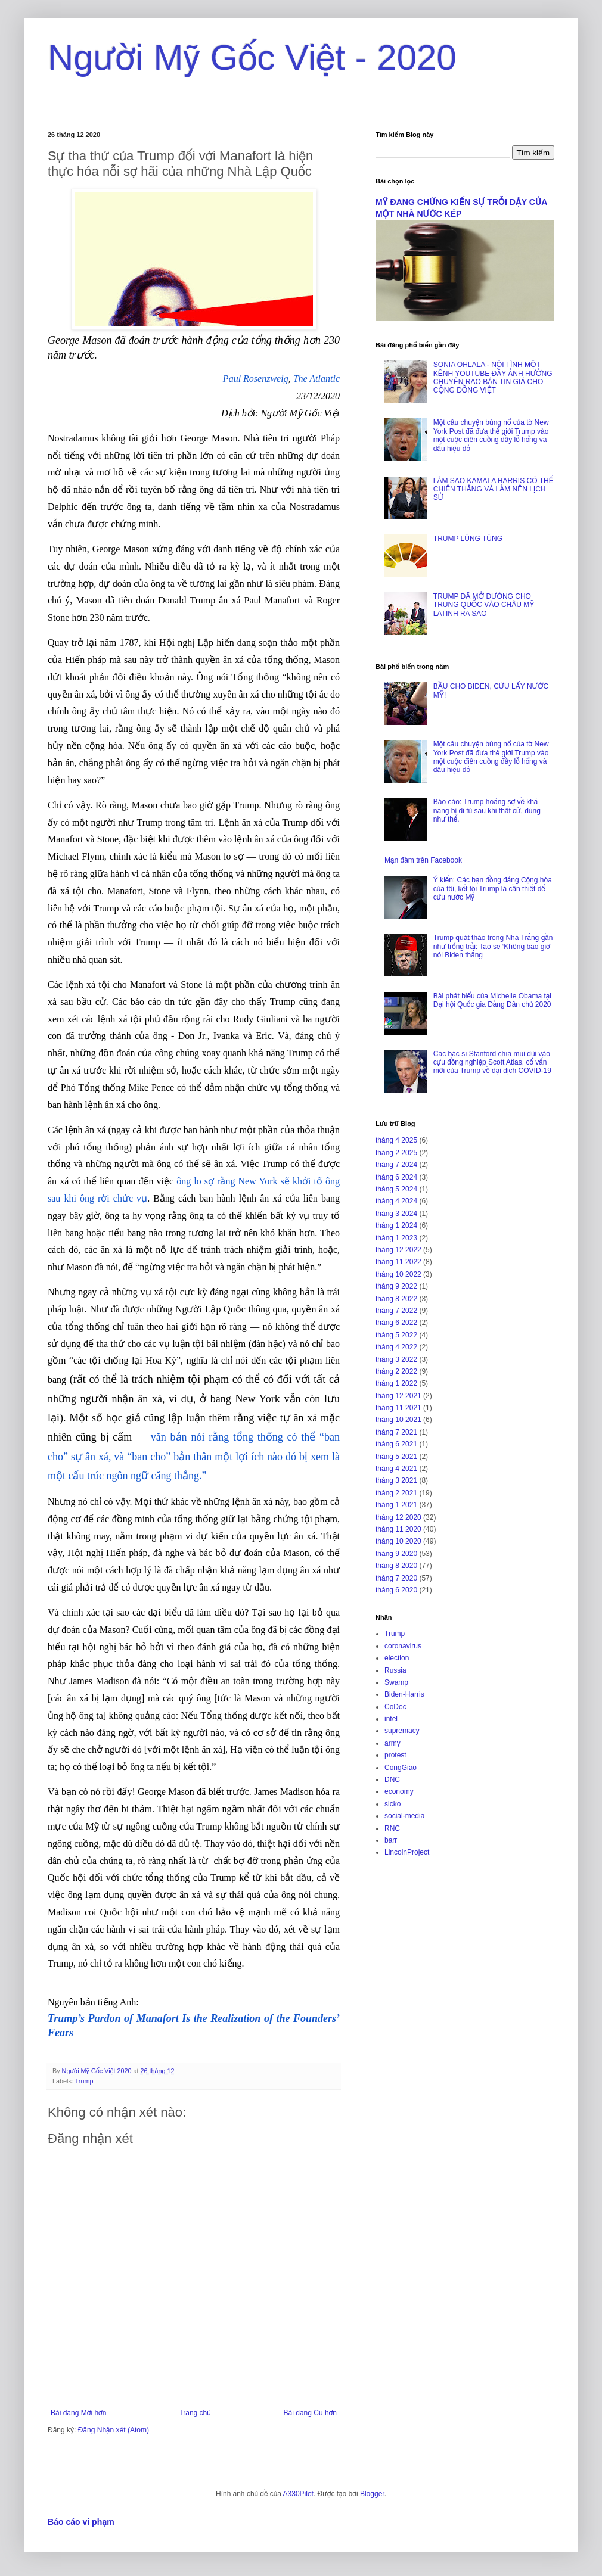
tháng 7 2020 (396, 1578)
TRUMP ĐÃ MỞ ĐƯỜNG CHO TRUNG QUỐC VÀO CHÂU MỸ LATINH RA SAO (484, 605)
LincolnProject (406, 1852)
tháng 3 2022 (396, 1359)
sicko (392, 1804)
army (392, 1743)
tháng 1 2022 (396, 1383)
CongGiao (400, 1767)
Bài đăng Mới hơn (78, 2413)
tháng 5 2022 (396, 1335)
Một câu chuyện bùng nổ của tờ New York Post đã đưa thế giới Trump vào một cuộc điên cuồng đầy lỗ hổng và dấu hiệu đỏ (491, 435)
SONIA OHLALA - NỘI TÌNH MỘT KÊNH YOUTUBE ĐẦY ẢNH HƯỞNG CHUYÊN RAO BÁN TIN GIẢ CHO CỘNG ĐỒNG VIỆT (493, 377)
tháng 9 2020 (396, 1554)
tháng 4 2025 (396, 1140)
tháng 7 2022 (396, 1310)
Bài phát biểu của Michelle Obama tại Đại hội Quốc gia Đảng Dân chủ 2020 (492, 1000)
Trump (84, 2081)
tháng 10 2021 (398, 1419)
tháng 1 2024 (396, 1225)
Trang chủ (194, 2413)
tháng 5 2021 (396, 1456)
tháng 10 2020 (398, 1541)
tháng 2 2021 (396, 1493)
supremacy (402, 1730)
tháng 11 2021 (398, 1408)
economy (399, 1791)
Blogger (372, 2494)
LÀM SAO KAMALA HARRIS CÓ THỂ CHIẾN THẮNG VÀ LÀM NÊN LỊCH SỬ (493, 489)
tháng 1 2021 (396, 1505)
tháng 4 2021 (396, 1468)
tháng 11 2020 (398, 1529)
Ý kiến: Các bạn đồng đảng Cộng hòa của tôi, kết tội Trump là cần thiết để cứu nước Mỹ (492, 888)
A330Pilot (298, 2494)
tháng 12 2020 (398, 1517)
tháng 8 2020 (396, 1565)
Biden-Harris (404, 1694)
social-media (404, 1816)
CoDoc (395, 1707)
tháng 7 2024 (396, 1165)
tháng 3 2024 (396, 1213)
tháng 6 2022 (396, 1322)
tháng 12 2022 (398, 1250)
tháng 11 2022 (398, 1262)
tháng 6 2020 (396, 1590)
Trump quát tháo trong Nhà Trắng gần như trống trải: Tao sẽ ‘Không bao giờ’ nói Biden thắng (493, 946)
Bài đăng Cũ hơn (310, 2413)
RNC (392, 1828)
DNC (392, 1779)
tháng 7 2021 (396, 1432)
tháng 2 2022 (396, 1371)
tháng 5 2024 (396, 1189)
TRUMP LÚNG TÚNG (467, 538)
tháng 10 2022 (398, 1274)
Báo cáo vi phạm (81, 2522)
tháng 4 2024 (396, 1201)
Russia (395, 1670)
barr (390, 1840)
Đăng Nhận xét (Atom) (113, 2430)
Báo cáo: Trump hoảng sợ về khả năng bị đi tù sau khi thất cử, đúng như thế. (487, 810)
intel (391, 1719)
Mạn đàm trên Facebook (423, 860)
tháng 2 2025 (396, 1153)
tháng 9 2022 (396, 1286)
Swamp (396, 1682)
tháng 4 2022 (396, 1347)
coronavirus (402, 1646)
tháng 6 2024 (396, 1177)
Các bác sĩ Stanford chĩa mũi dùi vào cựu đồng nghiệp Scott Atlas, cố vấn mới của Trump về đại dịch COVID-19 (492, 1062)
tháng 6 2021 (396, 1444)
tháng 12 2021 (398, 1396)
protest (395, 1755)
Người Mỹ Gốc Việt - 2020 (252, 57)
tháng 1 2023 (396, 1238)
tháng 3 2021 (396, 1480)
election (396, 1658)
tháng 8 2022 (396, 1299)
